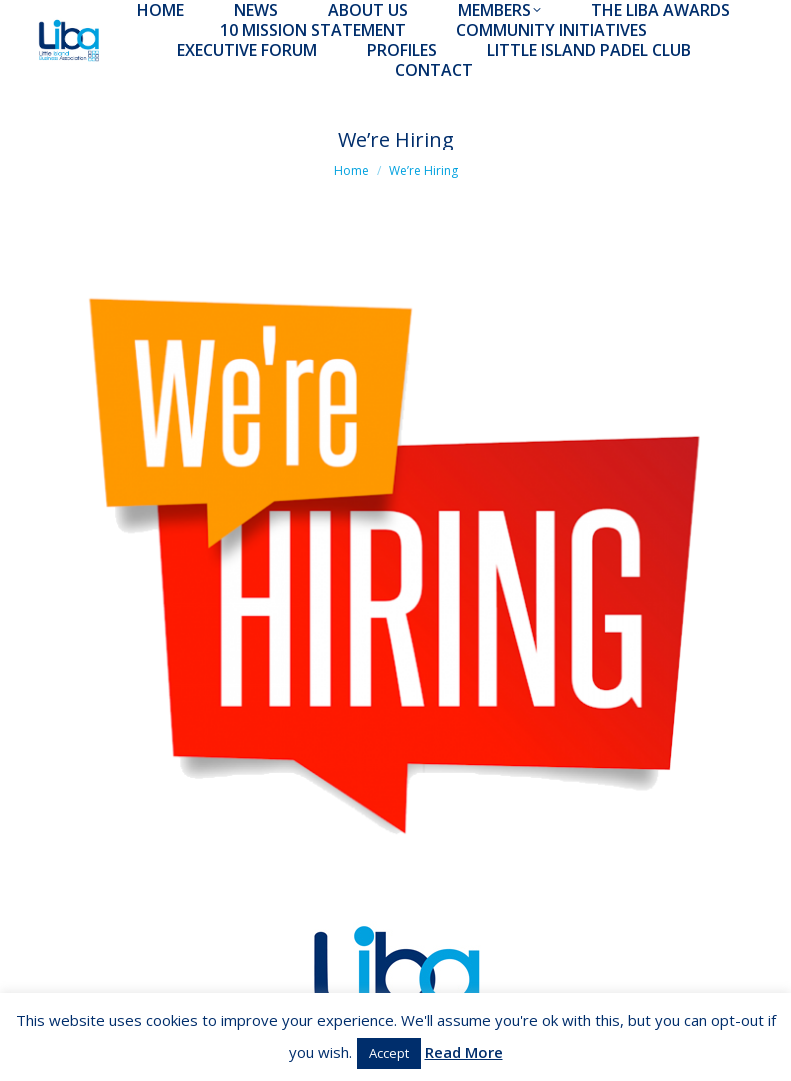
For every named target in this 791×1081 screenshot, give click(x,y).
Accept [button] (389, 1053)
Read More (464, 1052)
